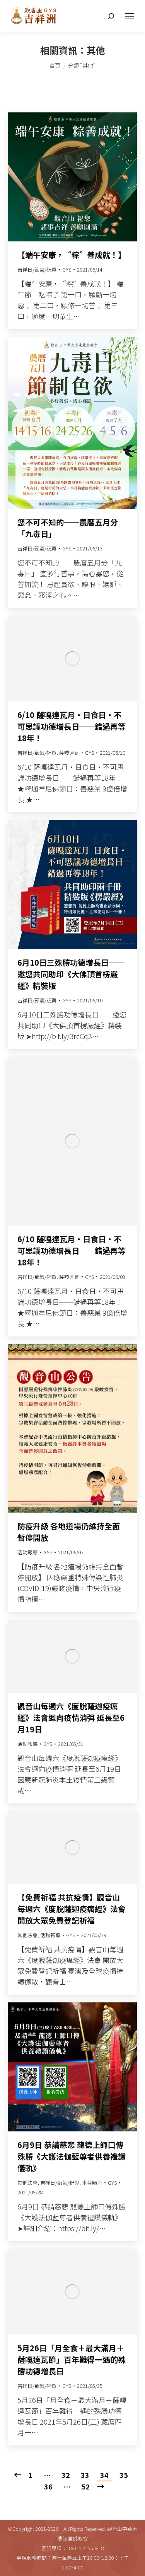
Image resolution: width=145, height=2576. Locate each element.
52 (85, 2486)
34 (104, 2475)
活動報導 (27, 1552)
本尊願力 (92, 2182)
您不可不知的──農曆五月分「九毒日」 (67, 527)
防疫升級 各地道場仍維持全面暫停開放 (68, 1531)
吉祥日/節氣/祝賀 (36, 269)
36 (48, 2486)
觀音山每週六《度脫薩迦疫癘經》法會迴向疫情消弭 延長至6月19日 (71, 1717)
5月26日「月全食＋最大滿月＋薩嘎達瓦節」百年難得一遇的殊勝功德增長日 (71, 2359)
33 (85, 2475)
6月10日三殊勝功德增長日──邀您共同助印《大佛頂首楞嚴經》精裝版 (70, 974)
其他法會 (27, 1935)
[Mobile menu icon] (129, 16)
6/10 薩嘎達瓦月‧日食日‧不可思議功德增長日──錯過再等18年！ (71, 726)
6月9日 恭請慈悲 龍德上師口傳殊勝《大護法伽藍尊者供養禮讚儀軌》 (71, 2156)
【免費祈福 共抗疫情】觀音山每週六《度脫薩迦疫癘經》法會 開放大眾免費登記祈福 (71, 1909)
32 (65, 2475)
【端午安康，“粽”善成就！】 (71, 254)
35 (123, 2475)
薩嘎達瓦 (69, 752)
